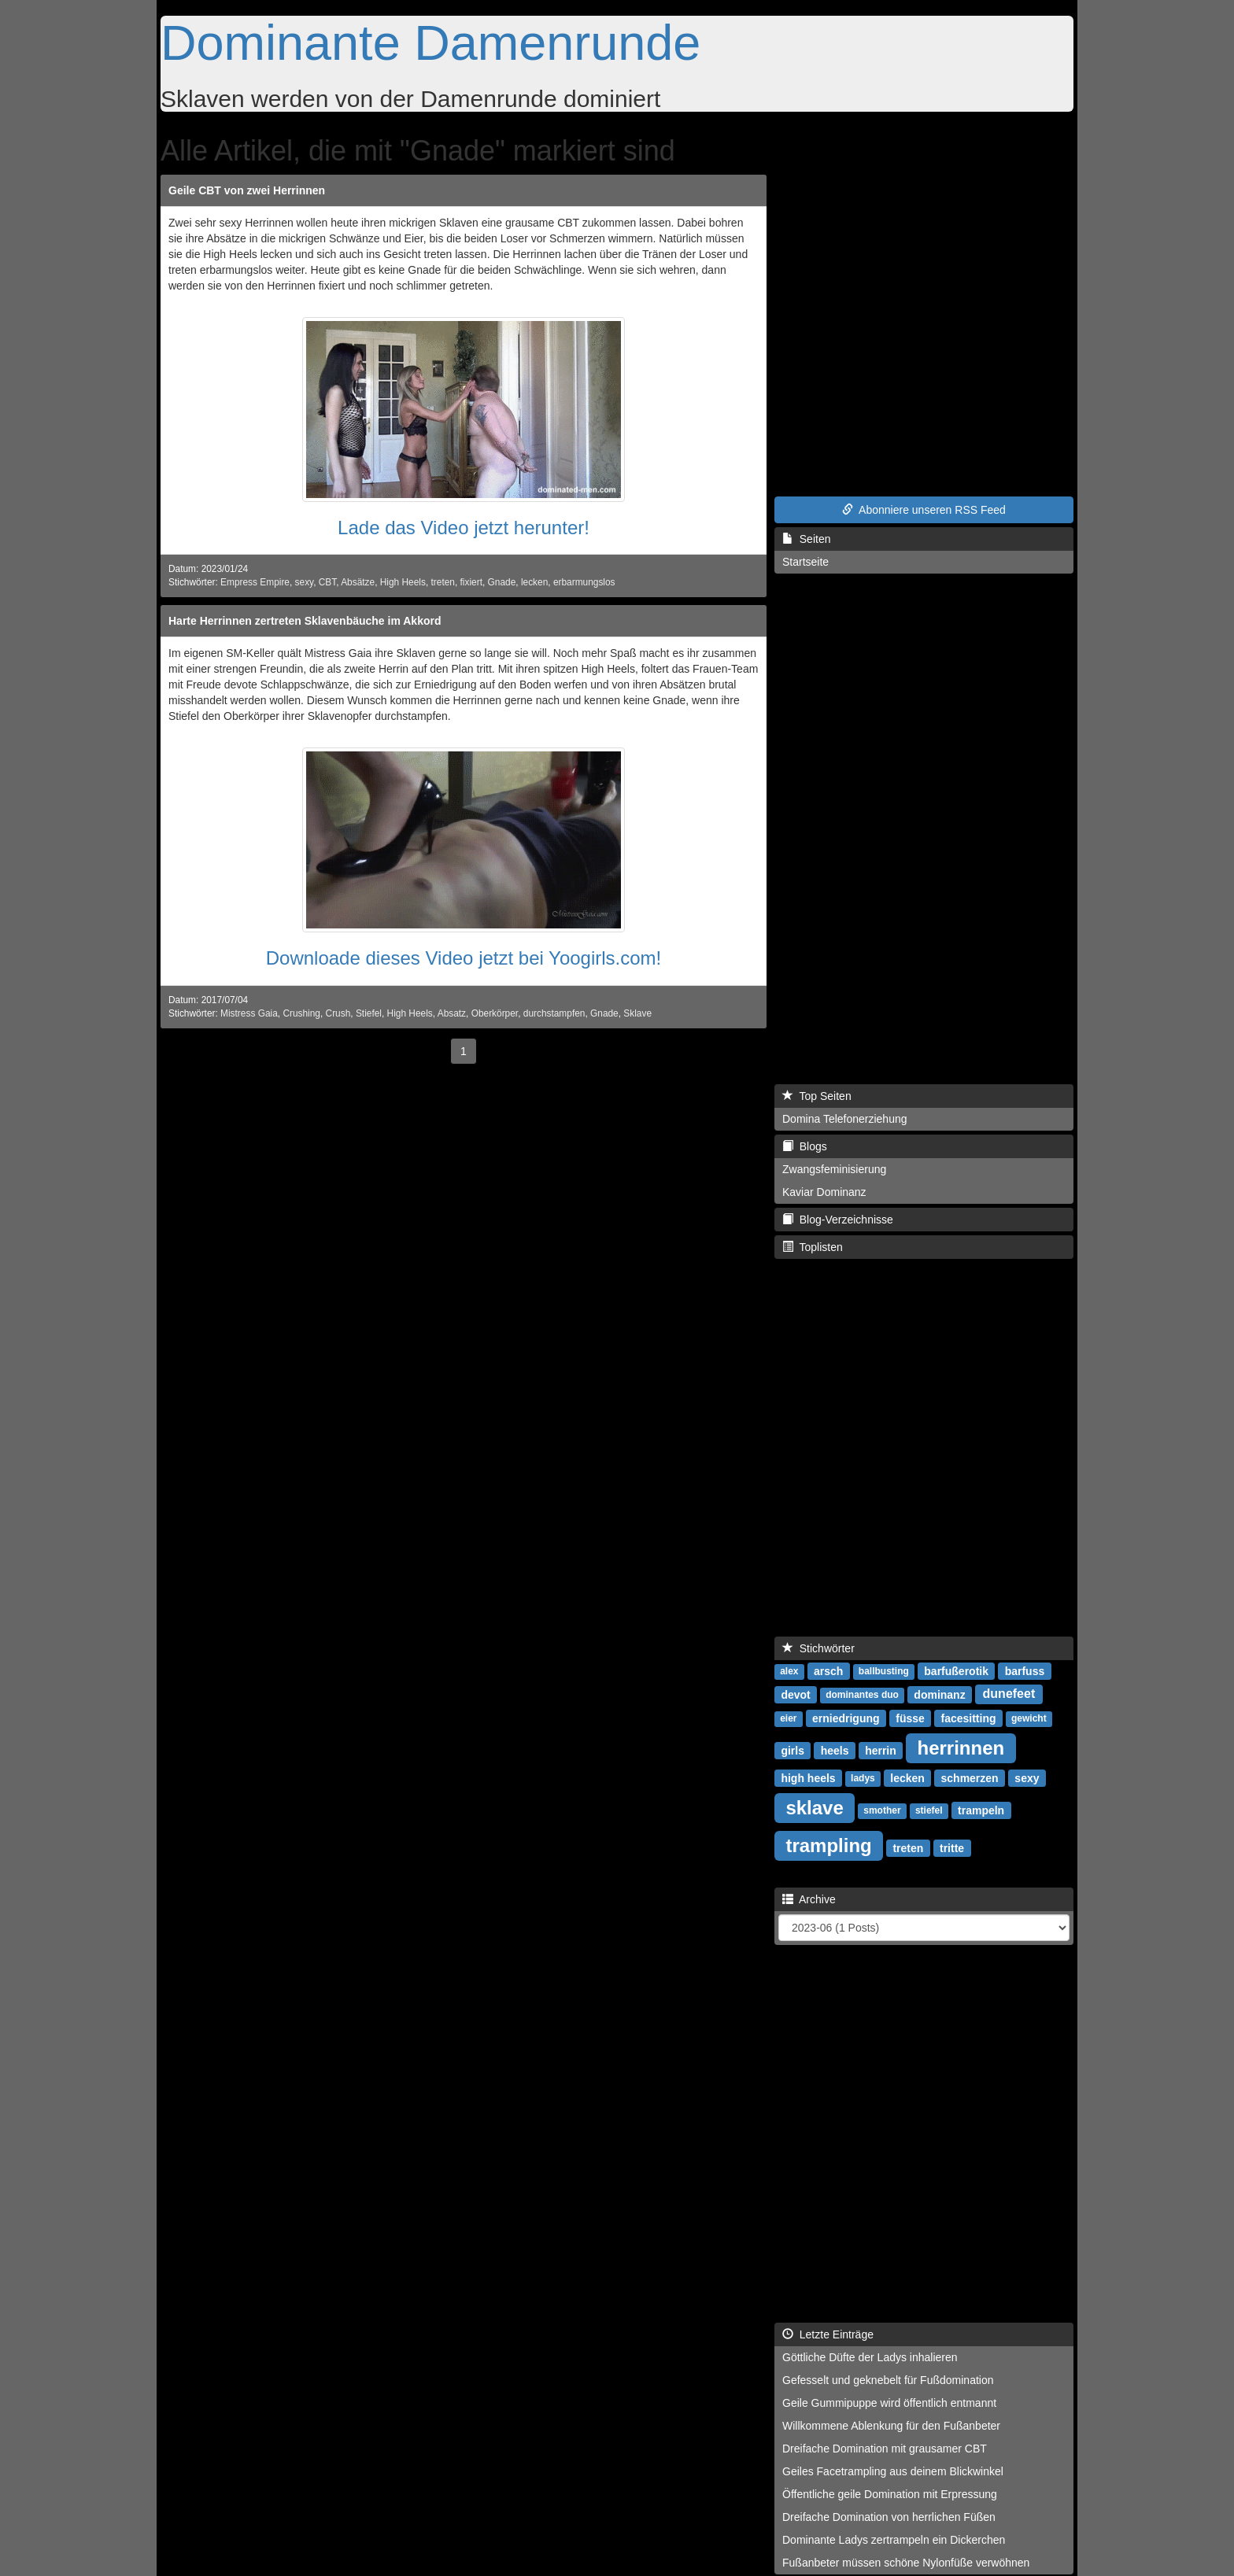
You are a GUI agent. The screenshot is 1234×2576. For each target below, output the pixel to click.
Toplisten (812, 1247)
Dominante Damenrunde (430, 42)
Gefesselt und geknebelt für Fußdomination (888, 2380)
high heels (808, 1777)
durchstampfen (554, 1013)
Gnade (502, 582)
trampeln (981, 1809)
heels (835, 1750)
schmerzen (970, 1777)
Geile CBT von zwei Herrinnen (246, 190)
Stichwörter (818, 1648)
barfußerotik (956, 1670)
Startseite (805, 561)
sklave (814, 1807)
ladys (863, 1778)
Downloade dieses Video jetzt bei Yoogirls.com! (464, 958)
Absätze (358, 582)
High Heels (403, 582)
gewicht (1029, 1718)
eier (788, 1718)
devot (795, 1694)
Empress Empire (255, 582)
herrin (880, 1750)
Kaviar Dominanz (824, 1192)
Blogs (804, 1146)
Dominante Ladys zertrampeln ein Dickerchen (893, 2540)
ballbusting (884, 1671)
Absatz (452, 1013)
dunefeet (1009, 1693)
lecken (534, 582)
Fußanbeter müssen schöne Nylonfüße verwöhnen (905, 2562)
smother (881, 1810)
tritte (952, 1847)
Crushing (301, 1013)
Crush (338, 1013)
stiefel (929, 1810)
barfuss (1025, 1670)
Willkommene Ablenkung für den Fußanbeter (891, 2425)
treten (443, 582)
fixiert (471, 582)
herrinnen (960, 1747)
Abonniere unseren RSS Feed (924, 510)
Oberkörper (494, 1013)
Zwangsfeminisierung (834, 1169)
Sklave (637, 1013)
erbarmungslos (584, 582)
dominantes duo (862, 1694)
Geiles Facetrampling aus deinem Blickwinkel (892, 2471)
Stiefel (369, 1013)
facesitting (968, 1717)
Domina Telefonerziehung (844, 1119)
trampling (828, 1844)
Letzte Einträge (828, 2334)
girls (792, 1750)
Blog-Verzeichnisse (837, 1219)
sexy (304, 582)
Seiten (806, 539)
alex (789, 1671)
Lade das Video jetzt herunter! (463, 527)
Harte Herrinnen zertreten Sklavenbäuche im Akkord (305, 620)
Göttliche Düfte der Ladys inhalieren (870, 2357)
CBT (327, 582)
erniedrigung (846, 1717)
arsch (828, 1670)
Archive (809, 1899)
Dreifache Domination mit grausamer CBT (884, 2448)
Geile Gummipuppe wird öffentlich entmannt (889, 2403)
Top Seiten (817, 1096)
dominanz (939, 1694)
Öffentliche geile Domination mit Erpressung (889, 2494)
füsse (910, 1717)
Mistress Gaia (249, 1013)
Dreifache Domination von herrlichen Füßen (889, 2517)
